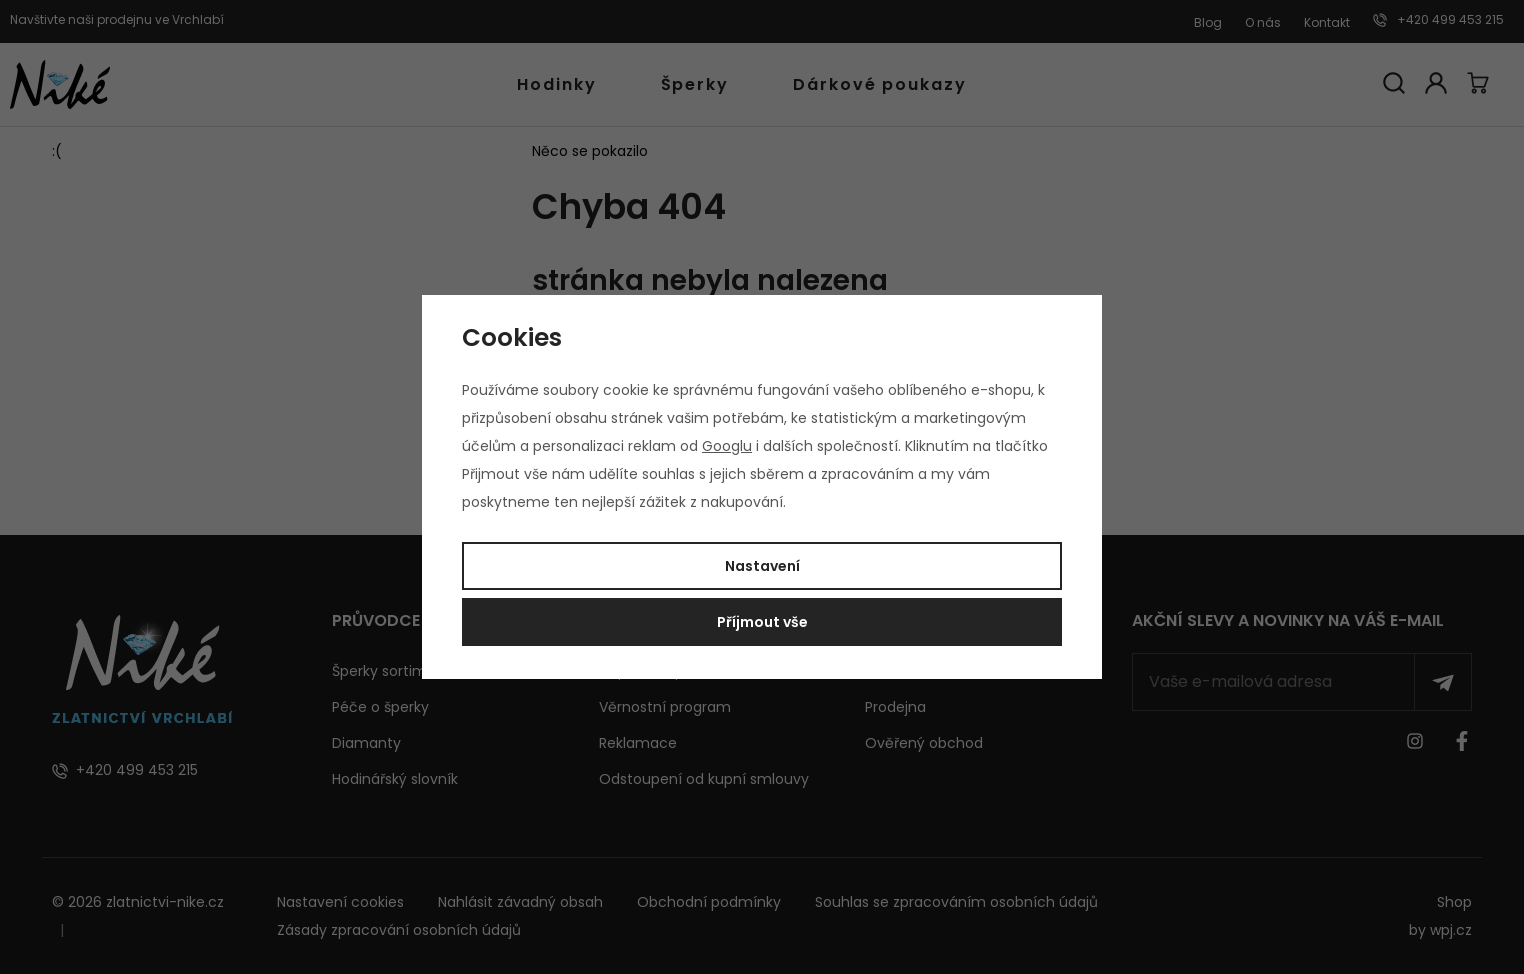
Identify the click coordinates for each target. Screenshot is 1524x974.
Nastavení (762, 566)
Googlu (727, 446)
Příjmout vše (762, 622)
